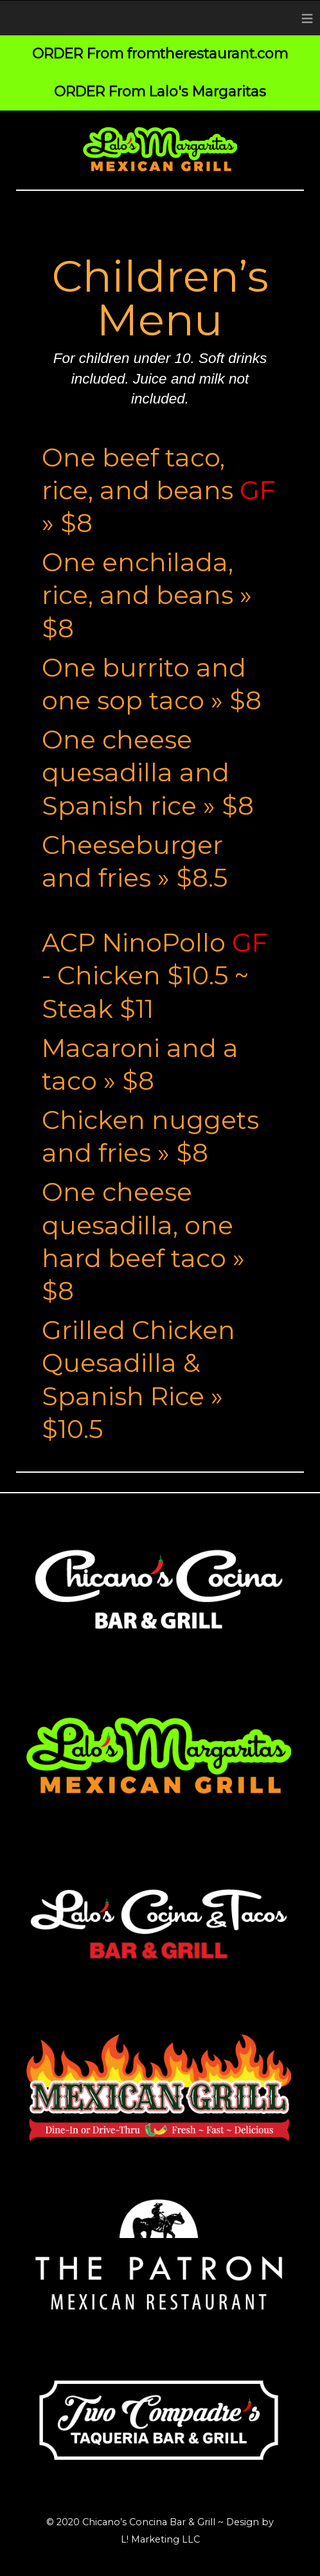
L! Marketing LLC (160, 2539)
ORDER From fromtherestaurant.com (160, 53)
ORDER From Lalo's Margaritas (160, 91)
